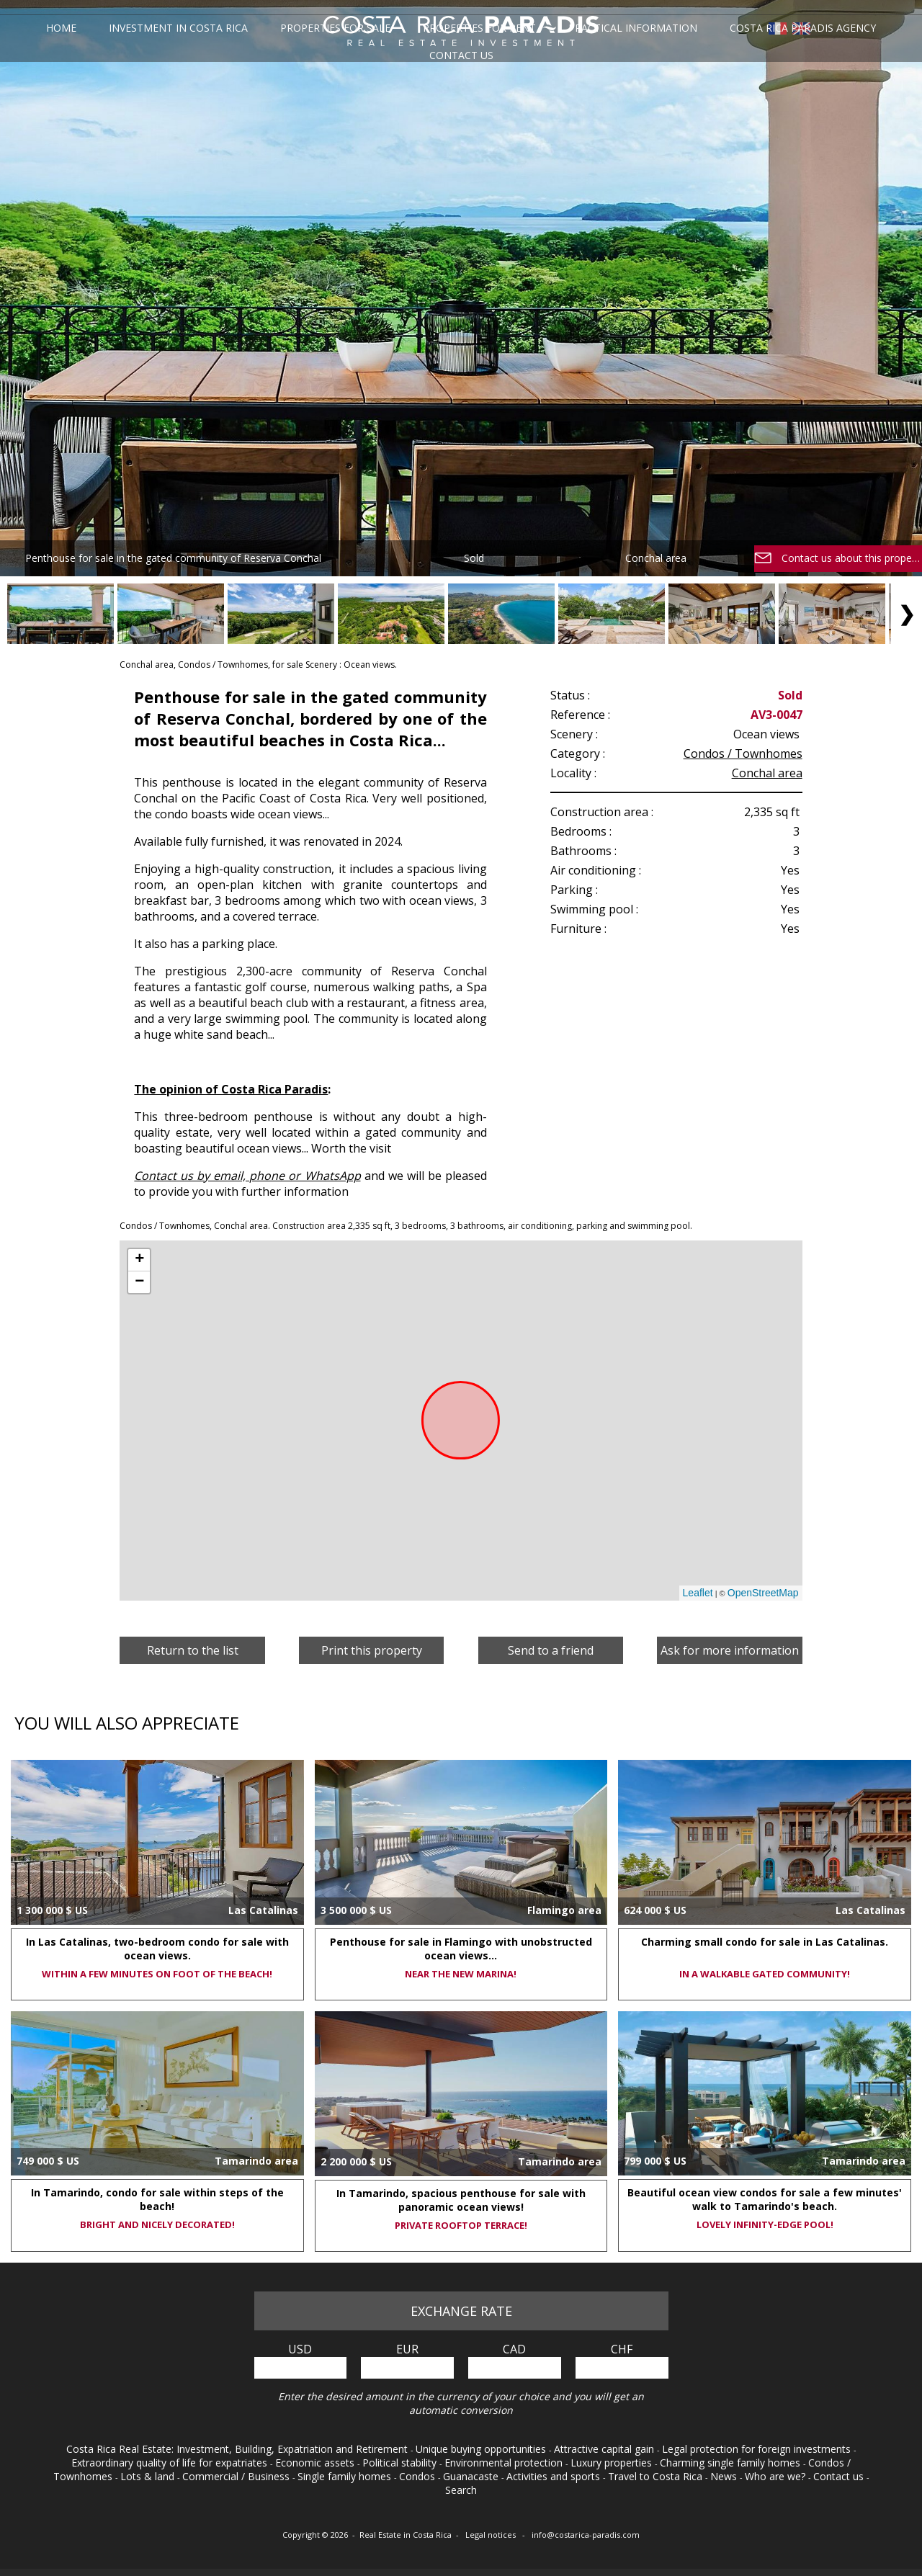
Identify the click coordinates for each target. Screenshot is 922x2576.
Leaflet (698, 1592)
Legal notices (491, 2534)
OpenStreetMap (763, 1592)
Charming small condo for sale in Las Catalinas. (764, 1942)
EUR (407, 2349)
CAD (514, 2349)
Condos (418, 2476)
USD (300, 2349)
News (725, 2476)
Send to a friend (551, 1650)
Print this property (371, 1650)
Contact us (461, 55)
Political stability (400, 2462)
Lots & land (148, 2476)
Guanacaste (472, 2476)
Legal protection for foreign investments (758, 2449)
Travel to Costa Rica (656, 2476)
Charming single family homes (731, 2462)
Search (461, 2490)
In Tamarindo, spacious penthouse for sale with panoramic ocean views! (461, 2200)
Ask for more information (730, 1650)
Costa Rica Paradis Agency (799, 28)
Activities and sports (554, 2476)
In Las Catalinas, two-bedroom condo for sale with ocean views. (157, 1948)
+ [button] (139, 1260)
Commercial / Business (237, 2476)
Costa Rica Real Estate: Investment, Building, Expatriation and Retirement (238, 2449)
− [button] (139, 1282)
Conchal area (767, 773)
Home (65, 28)
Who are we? (776, 2476)
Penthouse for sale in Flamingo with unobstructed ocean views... (461, 1948)
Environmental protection (504, 2462)
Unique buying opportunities (482, 2449)
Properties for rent (478, 28)
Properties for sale (336, 28)
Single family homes (345, 2476)
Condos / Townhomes (743, 753)
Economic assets (316, 2462)
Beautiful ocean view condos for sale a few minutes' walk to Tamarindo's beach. (764, 2199)
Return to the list (192, 1650)
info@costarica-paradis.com (586, 2534)
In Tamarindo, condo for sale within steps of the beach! (157, 2199)
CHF (621, 2349)
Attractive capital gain (605, 2449)
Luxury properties (612, 2462)
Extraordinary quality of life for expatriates (170, 2462)
